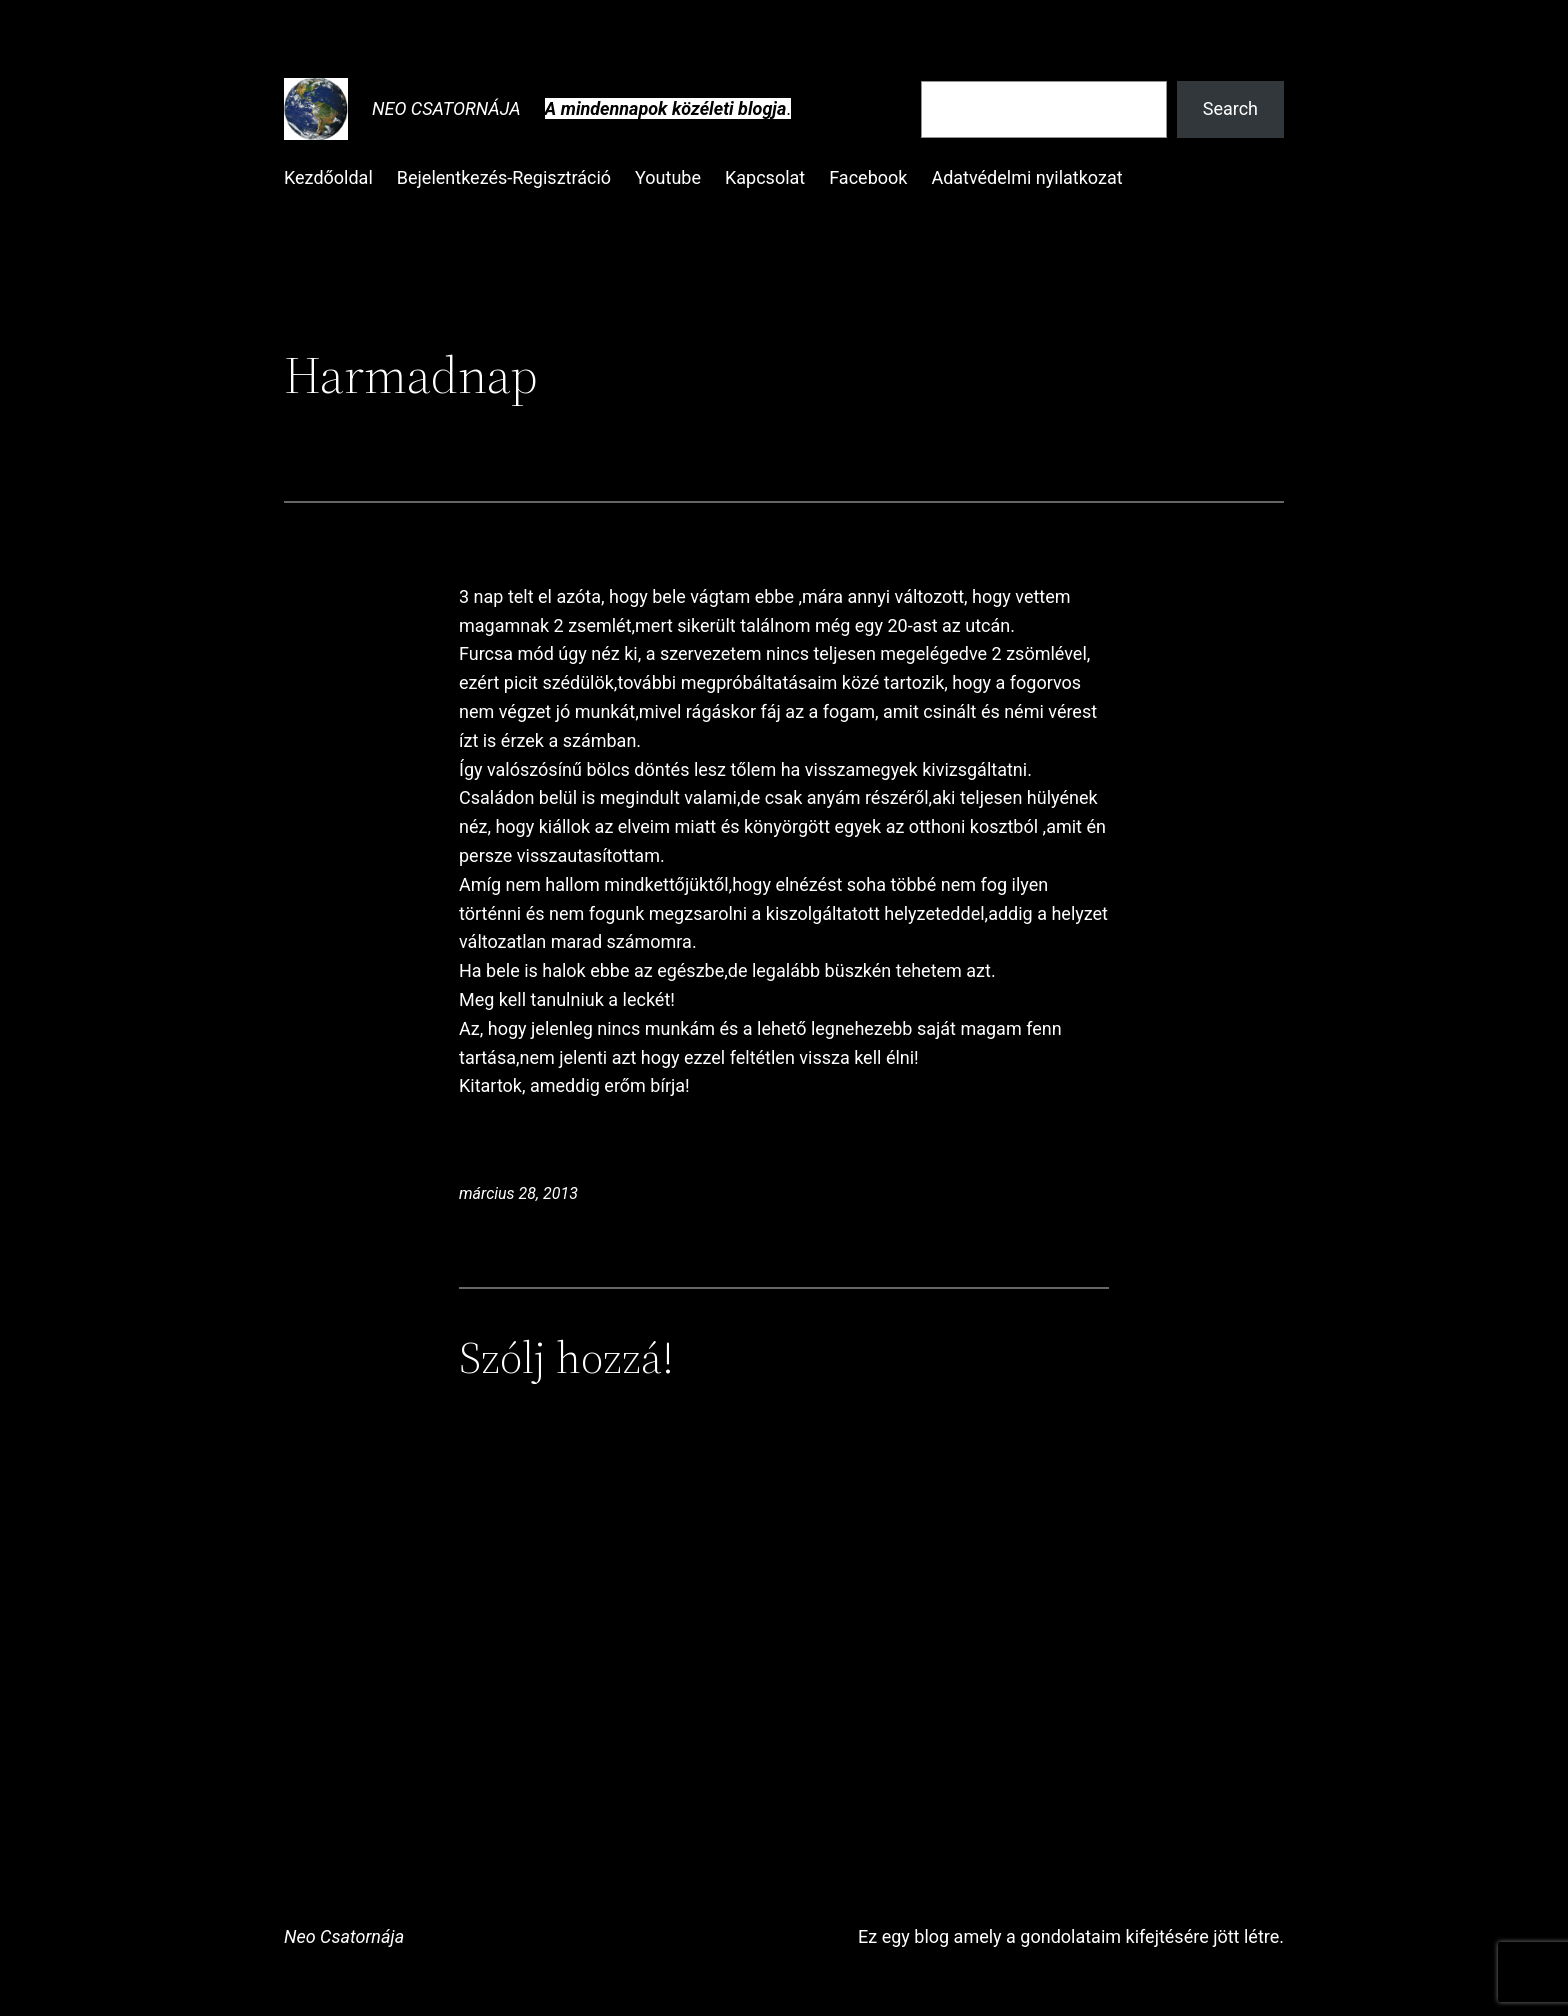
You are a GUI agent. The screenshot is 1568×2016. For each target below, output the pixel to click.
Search (1230, 108)
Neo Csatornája (446, 108)
